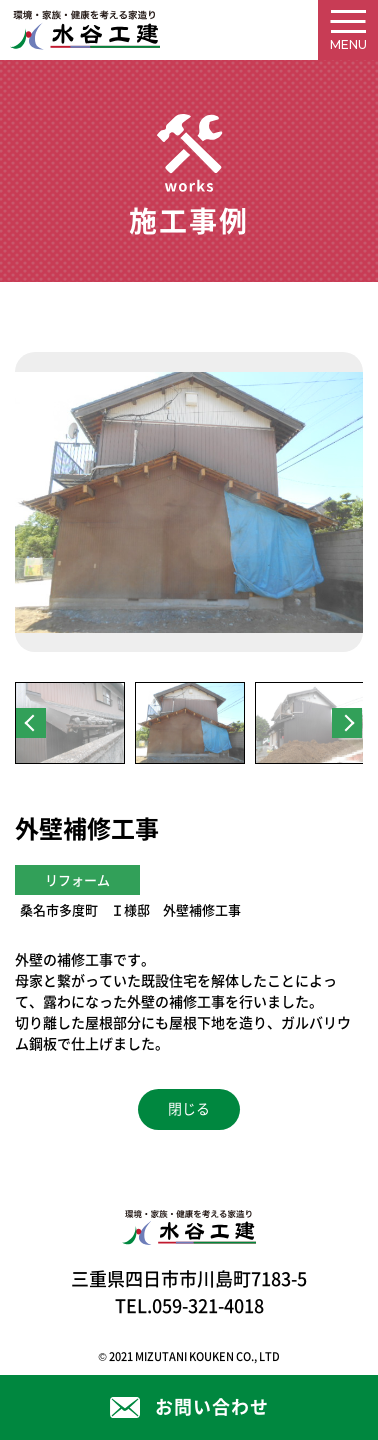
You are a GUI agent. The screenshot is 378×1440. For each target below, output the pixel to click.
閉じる (189, 1109)
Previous (31, 723)
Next (347, 723)
